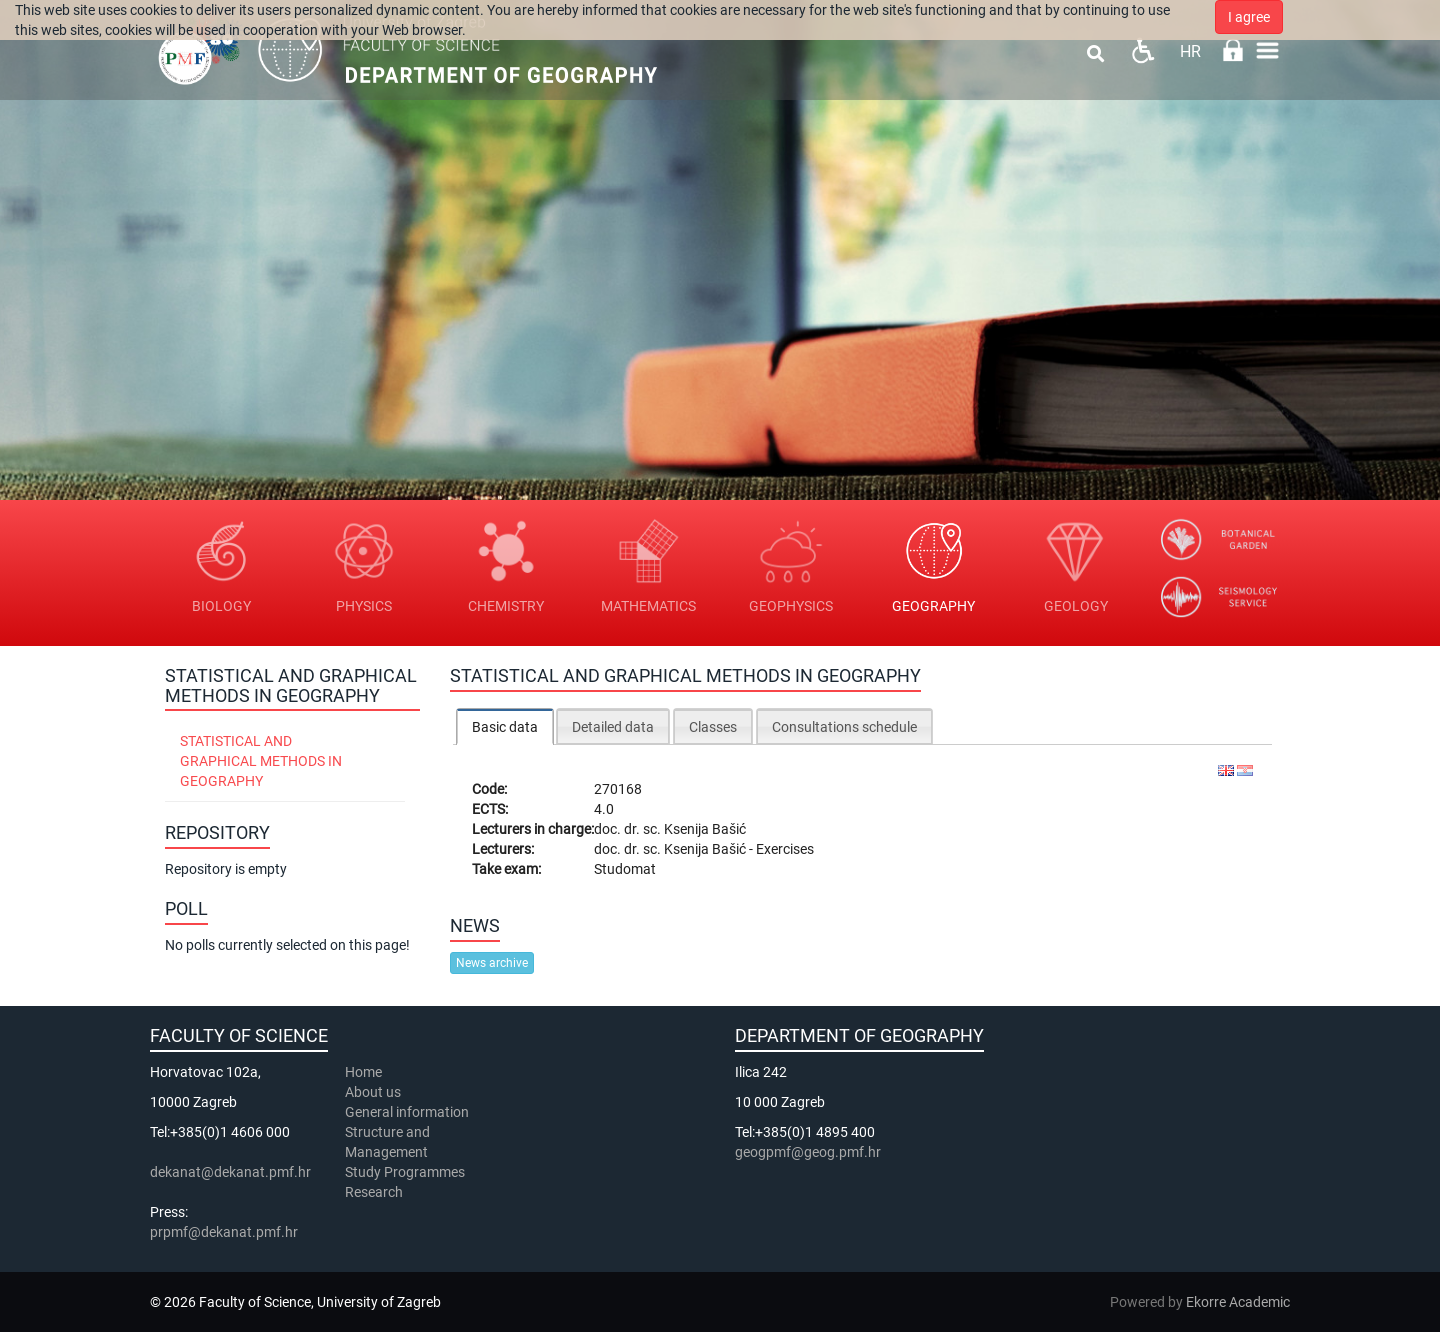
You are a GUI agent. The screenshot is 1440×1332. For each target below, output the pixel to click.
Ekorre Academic (1238, 1302)
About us (374, 1092)
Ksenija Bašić (705, 829)
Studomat (625, 869)
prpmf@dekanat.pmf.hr (224, 1232)
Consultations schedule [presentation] (844, 727)
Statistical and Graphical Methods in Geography (261, 761)
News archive (492, 963)
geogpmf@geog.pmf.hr (808, 1152)
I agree (1249, 17)
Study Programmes (405, 1172)
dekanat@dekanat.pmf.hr (230, 1172)
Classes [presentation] (713, 727)
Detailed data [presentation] (613, 727)
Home (363, 1072)
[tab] (505, 726)
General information (407, 1112)
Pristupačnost (1142, 50)
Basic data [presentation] (505, 727)
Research (375, 1192)
